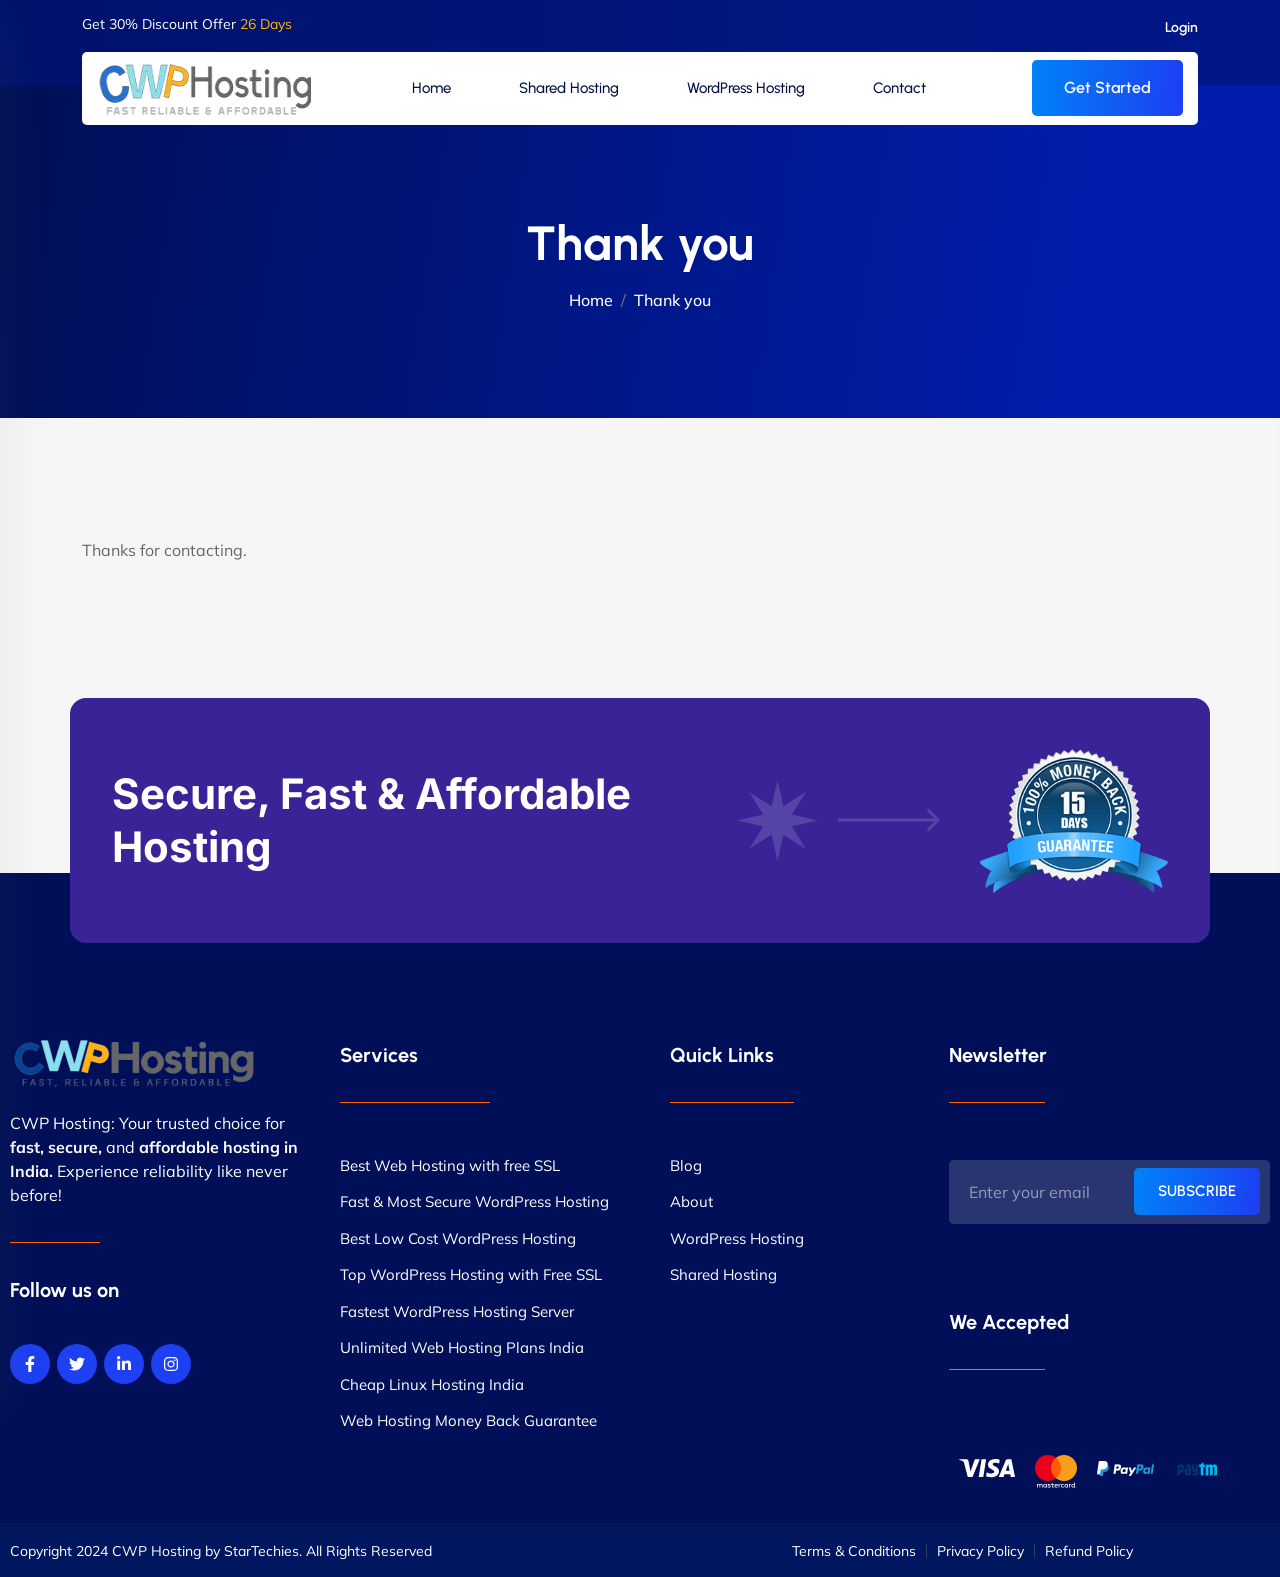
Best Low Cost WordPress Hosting (458, 1238)
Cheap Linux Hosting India (432, 1384)
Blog (686, 1165)
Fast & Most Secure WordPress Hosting (474, 1201)
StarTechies (261, 1551)
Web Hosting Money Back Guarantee (468, 1420)
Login (1181, 27)
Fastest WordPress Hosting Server (457, 1311)
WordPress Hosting (746, 88)
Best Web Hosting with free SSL (450, 1165)
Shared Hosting (569, 88)
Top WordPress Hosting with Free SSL (471, 1274)
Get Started (1107, 87)
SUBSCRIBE (1197, 1191)
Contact (899, 88)
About (691, 1201)
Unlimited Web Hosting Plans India (462, 1347)
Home (431, 88)
